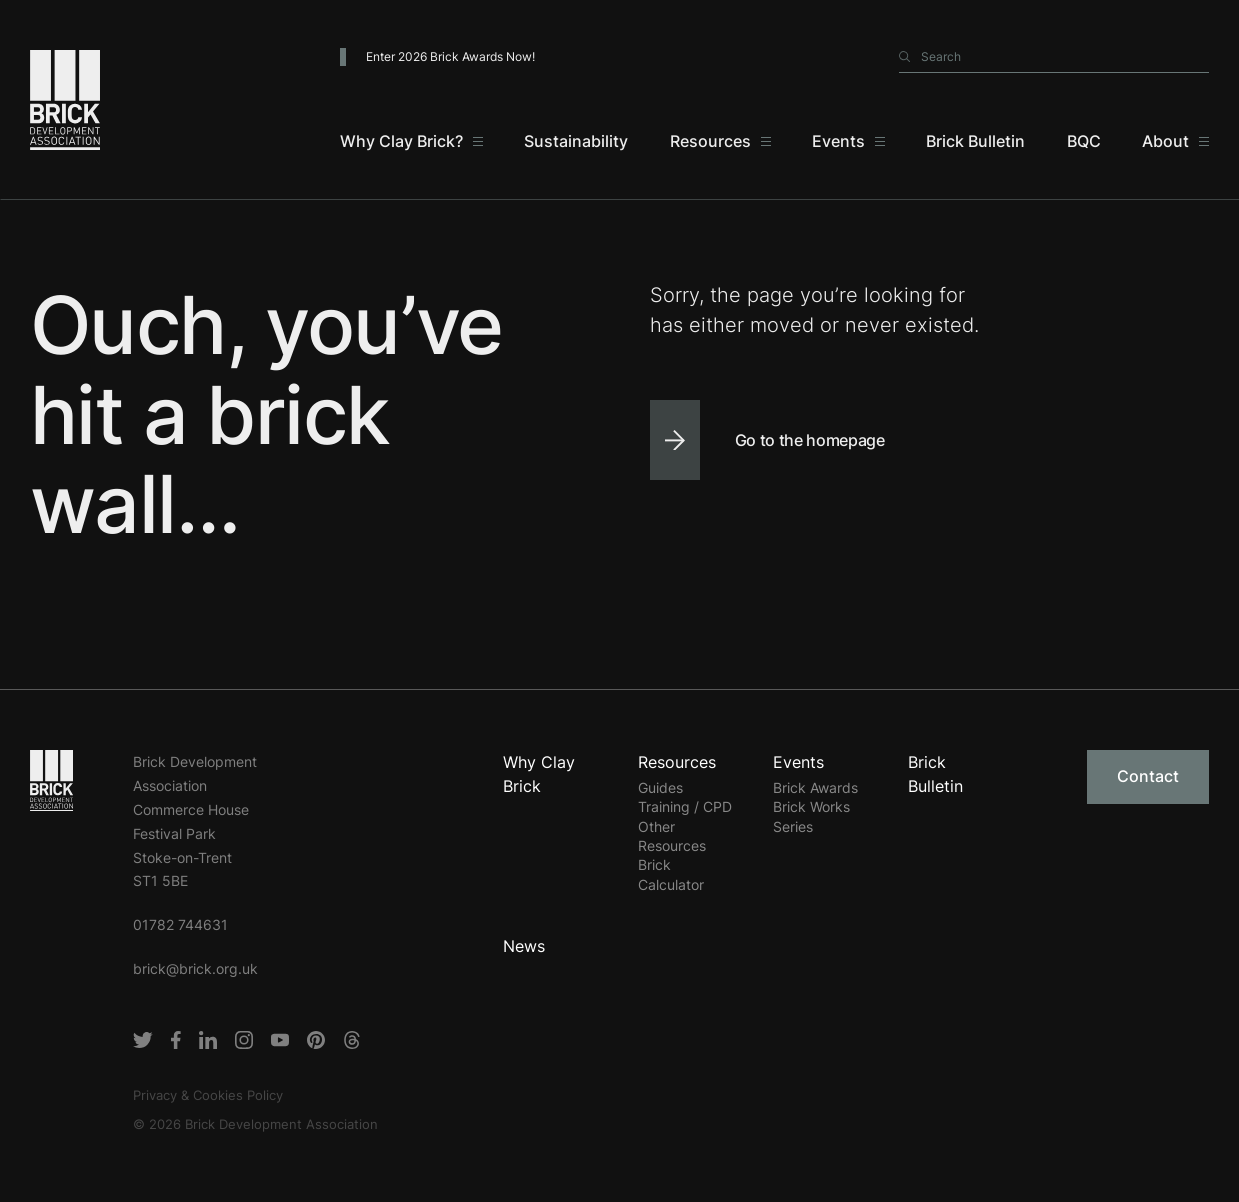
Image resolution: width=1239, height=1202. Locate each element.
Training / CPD (685, 806)
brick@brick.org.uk (195, 968)
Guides (660, 787)
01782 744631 (180, 924)
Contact (1148, 776)
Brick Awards (815, 787)
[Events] (848, 141)
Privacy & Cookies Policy (208, 1095)
